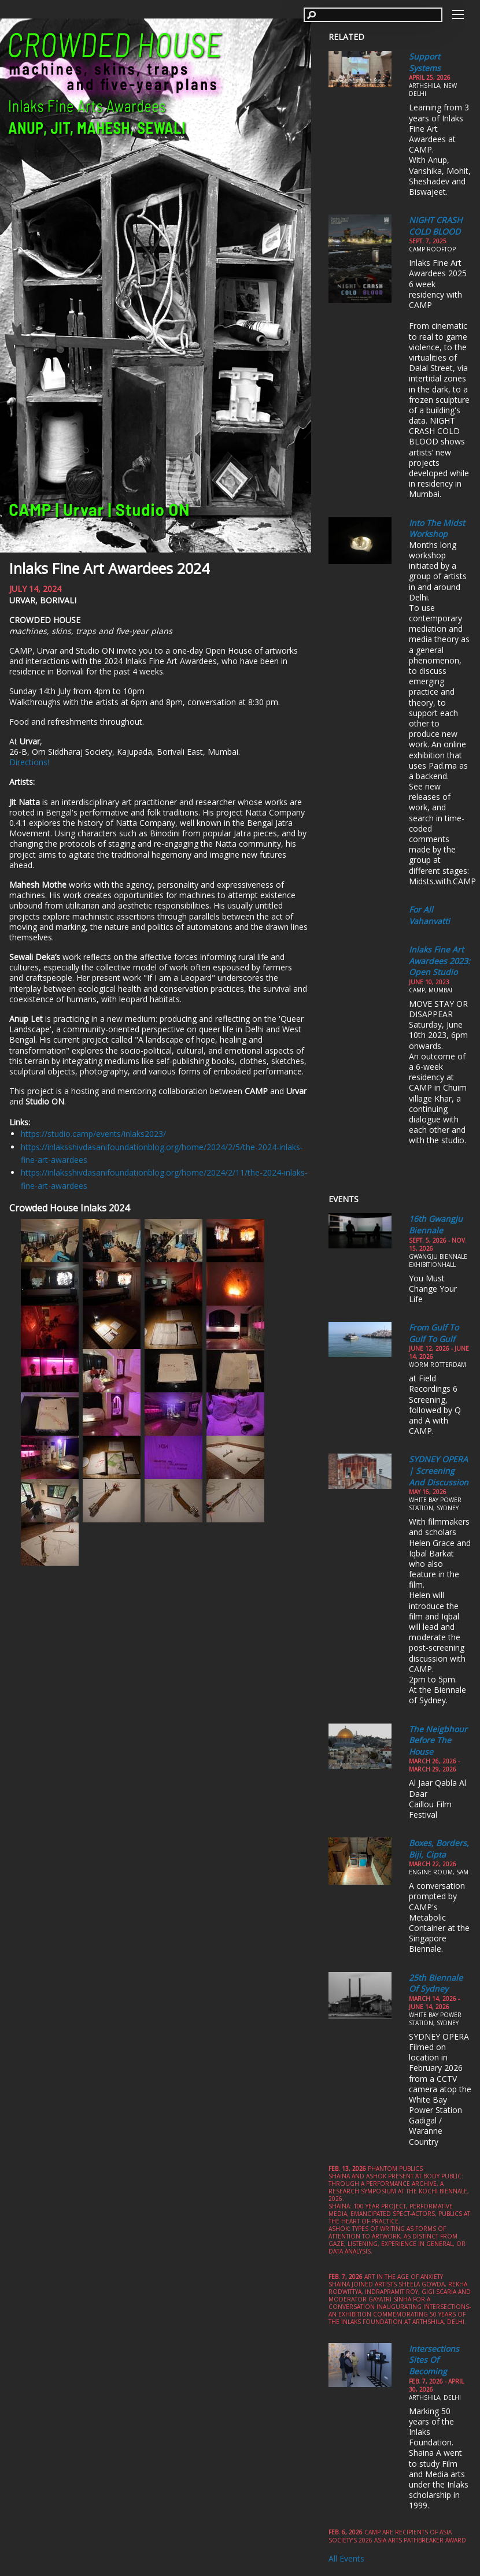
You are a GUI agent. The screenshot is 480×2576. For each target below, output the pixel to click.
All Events (346, 2558)
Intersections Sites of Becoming (434, 2360)
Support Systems (425, 62)
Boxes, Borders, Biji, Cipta (439, 1848)
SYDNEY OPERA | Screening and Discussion (438, 1470)
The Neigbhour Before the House (438, 1740)
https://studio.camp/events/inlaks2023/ (93, 1133)
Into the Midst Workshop (437, 528)
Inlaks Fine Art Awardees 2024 (109, 568)
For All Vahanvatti (429, 915)
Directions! (29, 762)
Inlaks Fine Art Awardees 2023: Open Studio (439, 960)
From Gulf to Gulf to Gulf (434, 1333)
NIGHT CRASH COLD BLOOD (435, 225)
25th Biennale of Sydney (436, 1983)
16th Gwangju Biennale (436, 1224)
